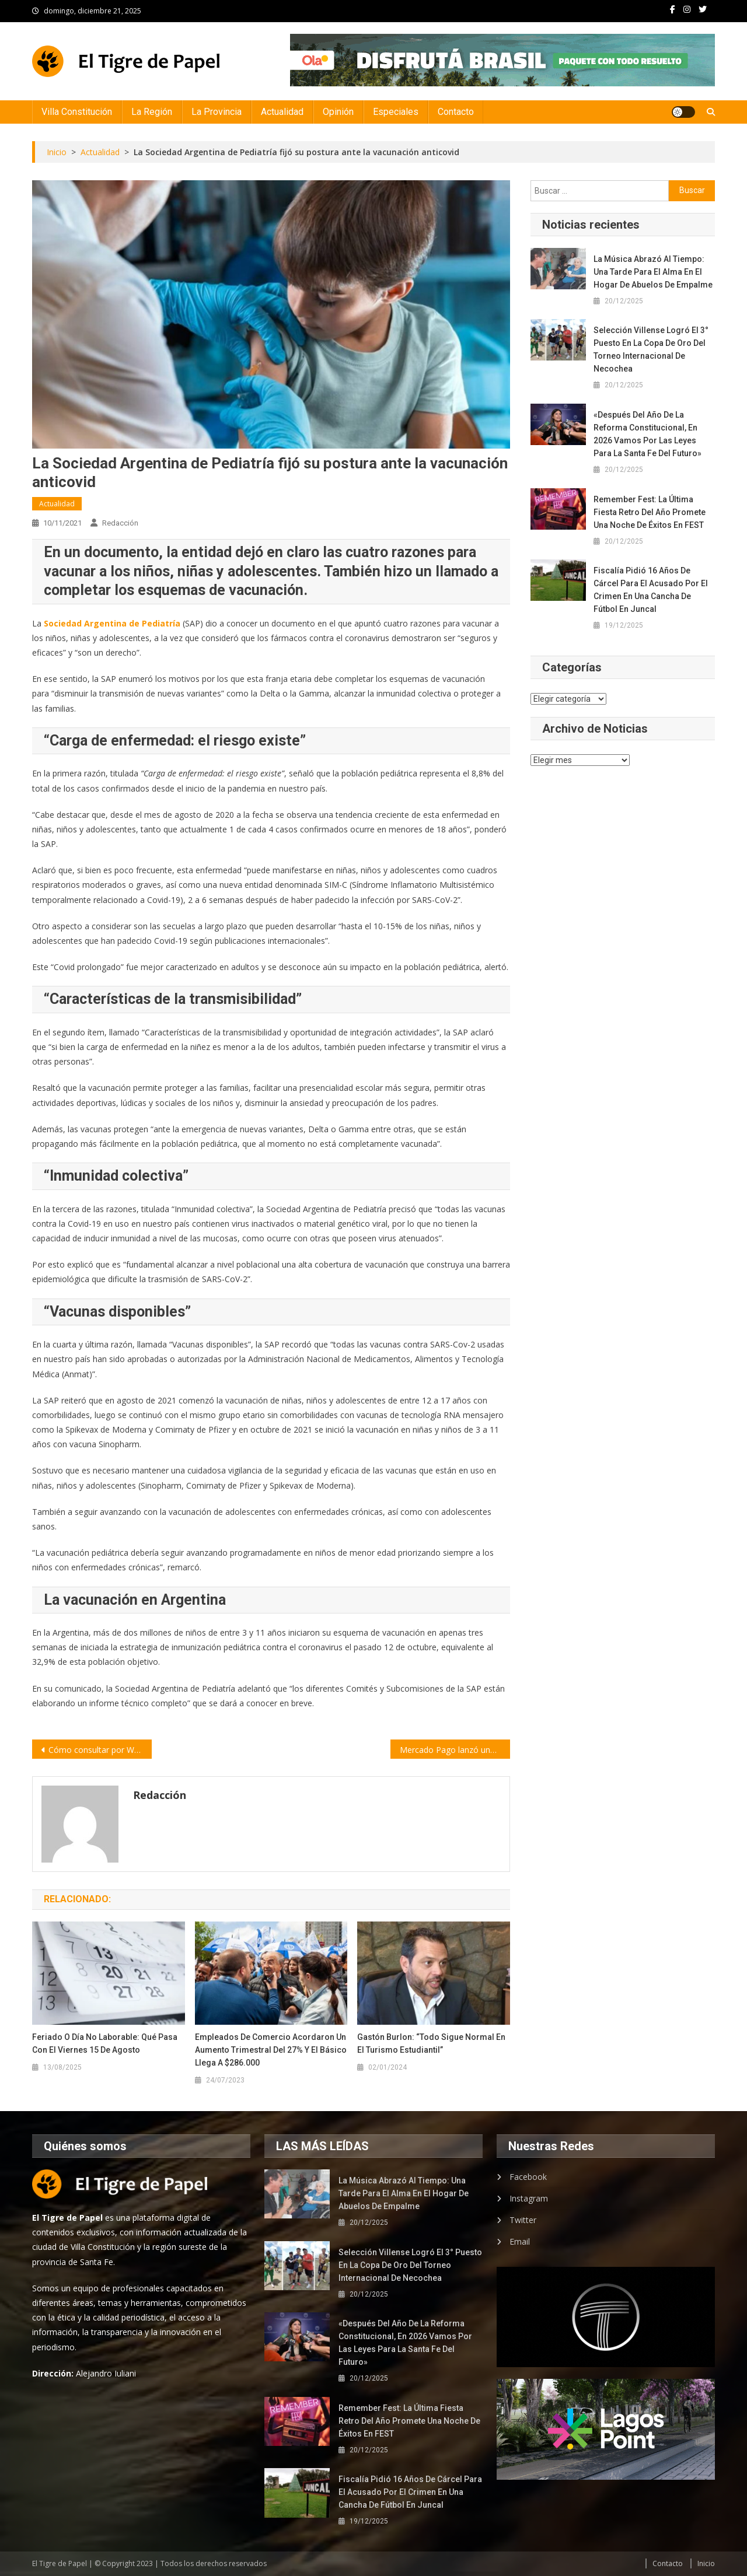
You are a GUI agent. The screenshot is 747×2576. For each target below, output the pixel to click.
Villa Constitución (76, 111)
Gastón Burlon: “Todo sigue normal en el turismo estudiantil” (431, 2043)
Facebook (528, 2176)
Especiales (395, 111)
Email (519, 2241)
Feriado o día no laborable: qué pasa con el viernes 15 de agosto (104, 2043)
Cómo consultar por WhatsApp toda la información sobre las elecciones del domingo (100, 1749)
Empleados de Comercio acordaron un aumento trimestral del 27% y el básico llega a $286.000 (271, 2049)
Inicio (706, 2563)
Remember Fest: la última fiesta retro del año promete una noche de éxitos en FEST (650, 512)
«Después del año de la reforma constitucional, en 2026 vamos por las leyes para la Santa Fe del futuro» (647, 434)
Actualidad (282, 111)
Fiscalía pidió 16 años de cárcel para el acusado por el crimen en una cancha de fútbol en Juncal (651, 590)
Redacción (120, 523)
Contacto (456, 111)
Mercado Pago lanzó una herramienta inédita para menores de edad (455, 1749)
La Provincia (216, 111)
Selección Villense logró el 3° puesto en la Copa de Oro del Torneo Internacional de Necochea (651, 349)
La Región (151, 111)
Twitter (522, 2219)
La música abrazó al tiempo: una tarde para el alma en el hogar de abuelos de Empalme (653, 271)
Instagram (528, 2198)
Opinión (338, 111)
